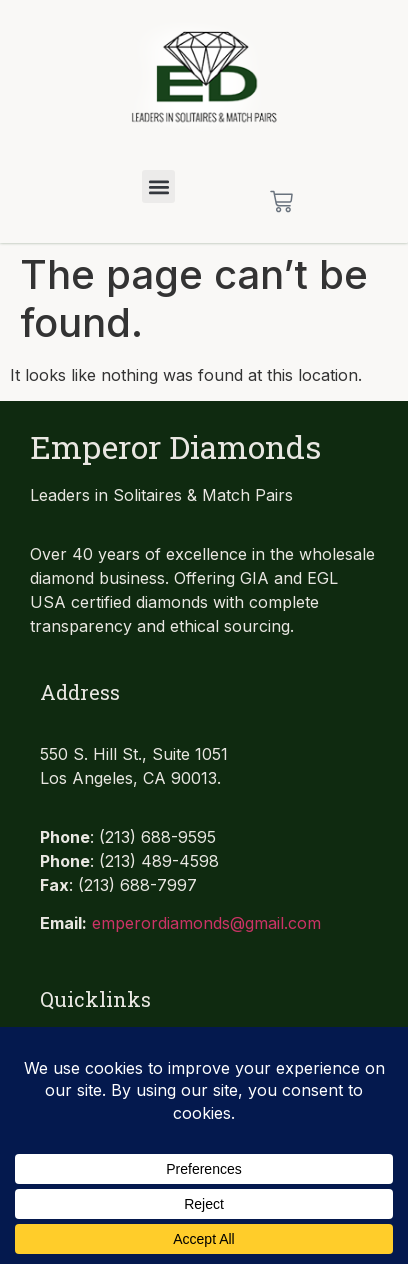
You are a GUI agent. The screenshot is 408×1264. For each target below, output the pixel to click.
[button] (158, 186)
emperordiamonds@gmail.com (206, 923)
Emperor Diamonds (175, 446)
